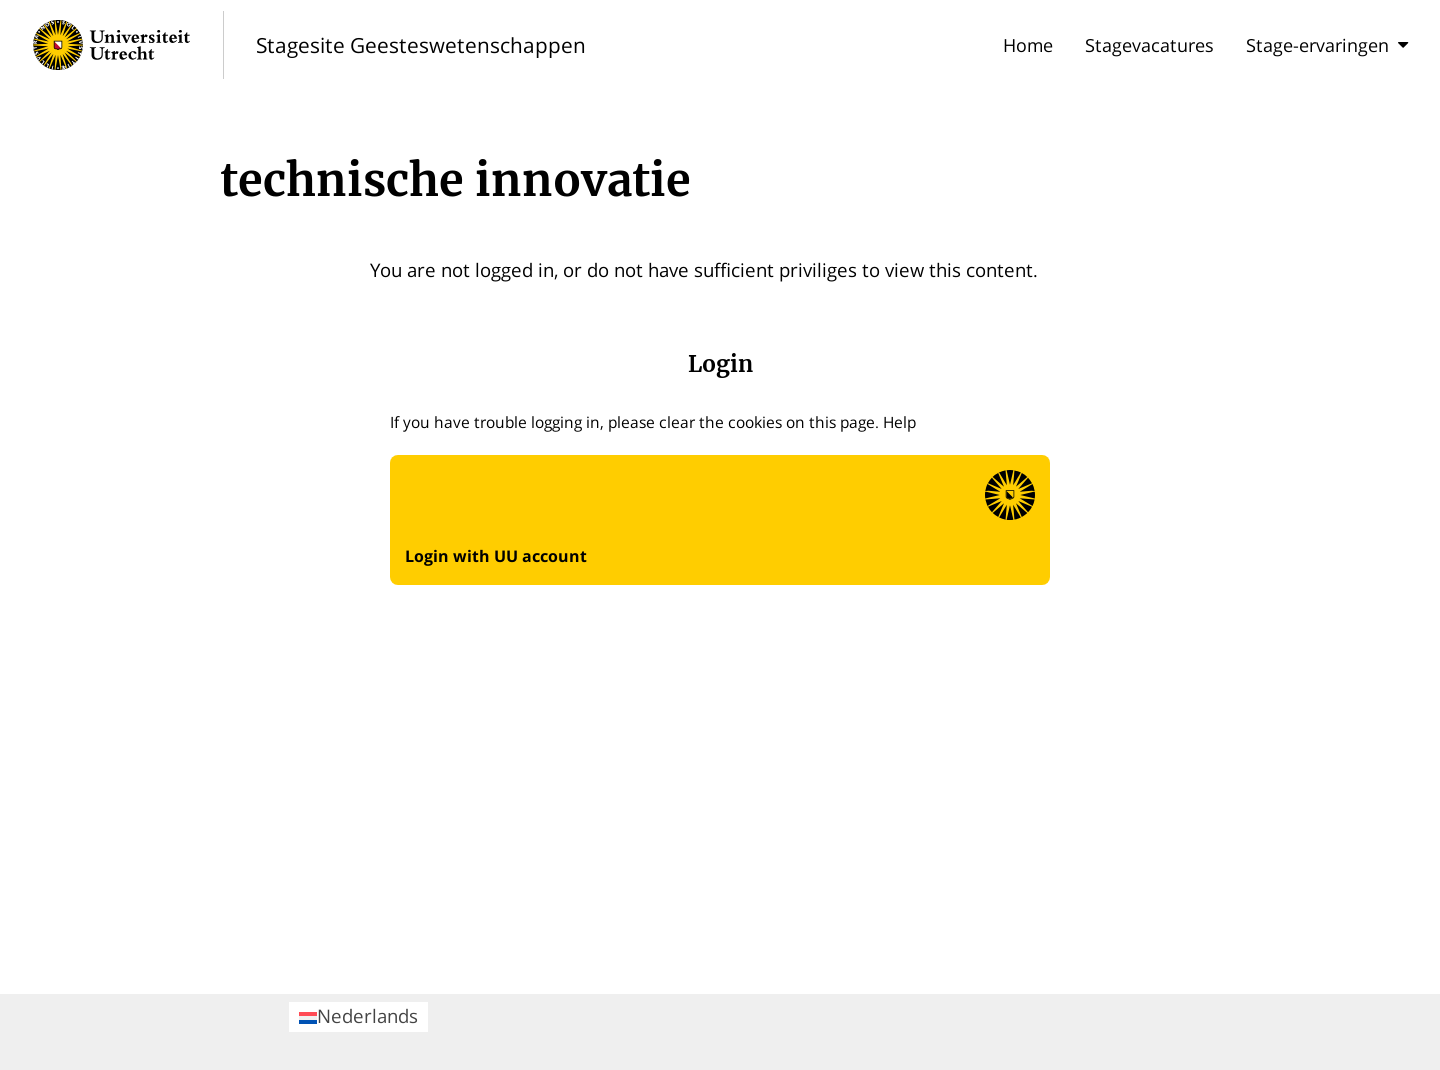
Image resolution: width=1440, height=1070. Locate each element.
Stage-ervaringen (1327, 45)
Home (1028, 45)
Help (899, 422)
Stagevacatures (1149, 45)
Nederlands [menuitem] (358, 1015)
